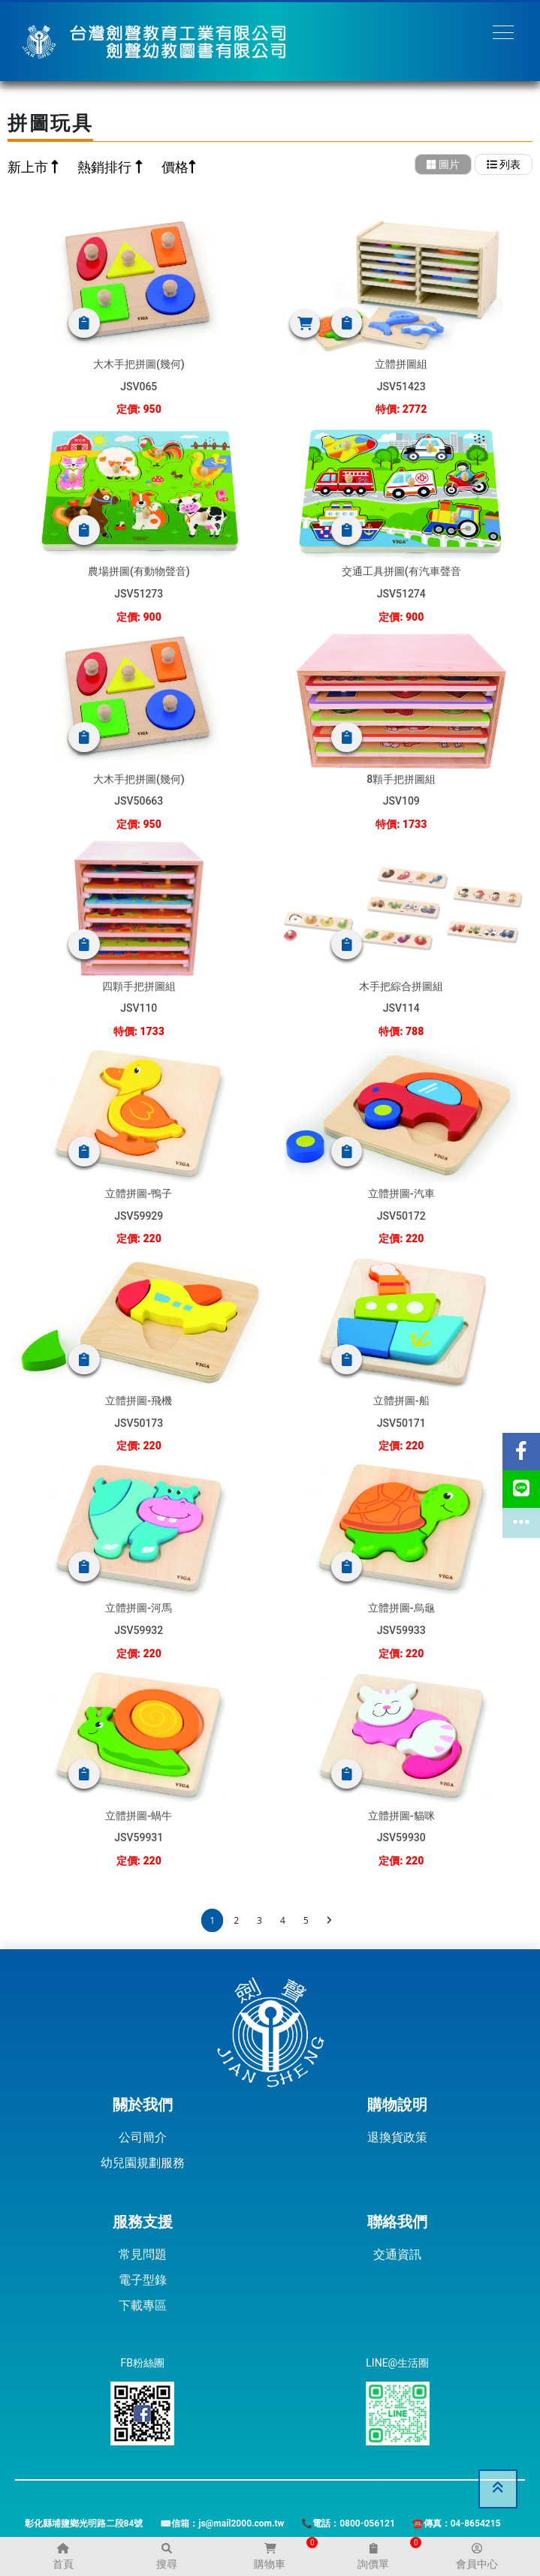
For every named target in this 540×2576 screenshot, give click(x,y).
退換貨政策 (397, 2137)
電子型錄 (143, 2280)
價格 (175, 167)
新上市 (29, 167)
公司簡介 (143, 2137)
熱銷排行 (105, 167)
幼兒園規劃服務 (143, 2163)
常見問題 (143, 2254)
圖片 (443, 164)
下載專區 (143, 2305)
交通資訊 (397, 2254)
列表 (503, 164)
